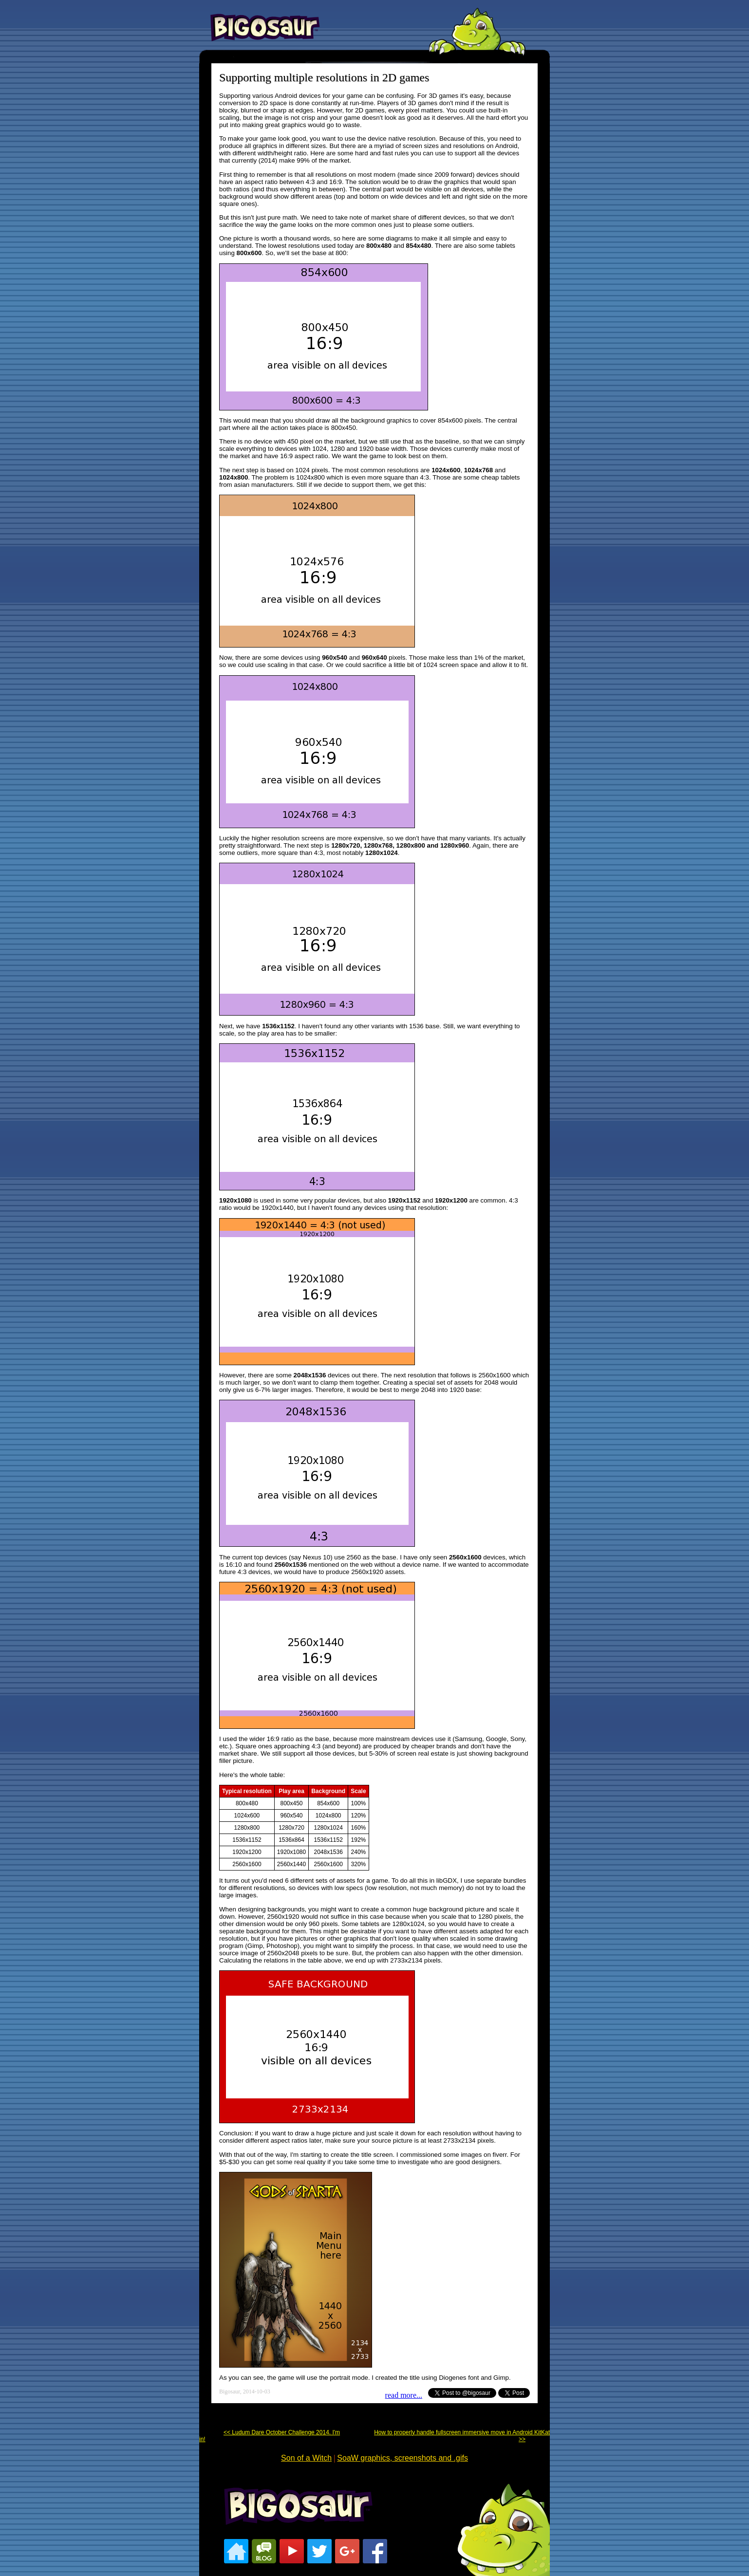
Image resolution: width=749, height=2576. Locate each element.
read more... (403, 2395)
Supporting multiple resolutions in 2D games (324, 77)
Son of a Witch (306, 2458)
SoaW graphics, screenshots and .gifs (402, 2458)
